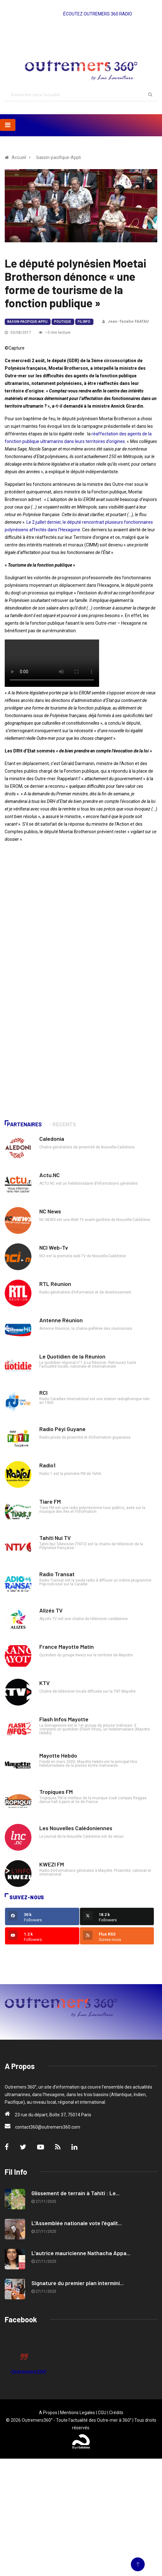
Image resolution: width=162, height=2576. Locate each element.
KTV (44, 1682)
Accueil (19, 157)
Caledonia (51, 1138)
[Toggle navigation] (7, 125)
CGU (102, 2412)
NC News (50, 1211)
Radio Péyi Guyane (62, 1428)
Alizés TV (51, 1610)
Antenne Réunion (61, 1320)
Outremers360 (28, 2371)
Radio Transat (57, 1574)
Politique (62, 321)
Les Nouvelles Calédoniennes (75, 1827)
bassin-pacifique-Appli (58, 157)
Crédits (116, 2412)
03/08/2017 (18, 332)
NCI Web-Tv (53, 1247)
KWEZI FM (51, 1864)
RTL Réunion (55, 1283)
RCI (43, 1392)
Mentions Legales (77, 2412)
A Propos (48, 2412)
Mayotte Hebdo (58, 1755)
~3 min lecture (54, 332)
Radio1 (47, 1465)
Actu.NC (49, 1174)
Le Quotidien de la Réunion (72, 1356)
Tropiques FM (56, 1791)
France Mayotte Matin (66, 1646)
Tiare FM (50, 1501)
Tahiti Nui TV (55, 1537)
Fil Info (84, 321)
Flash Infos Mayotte (63, 1719)
